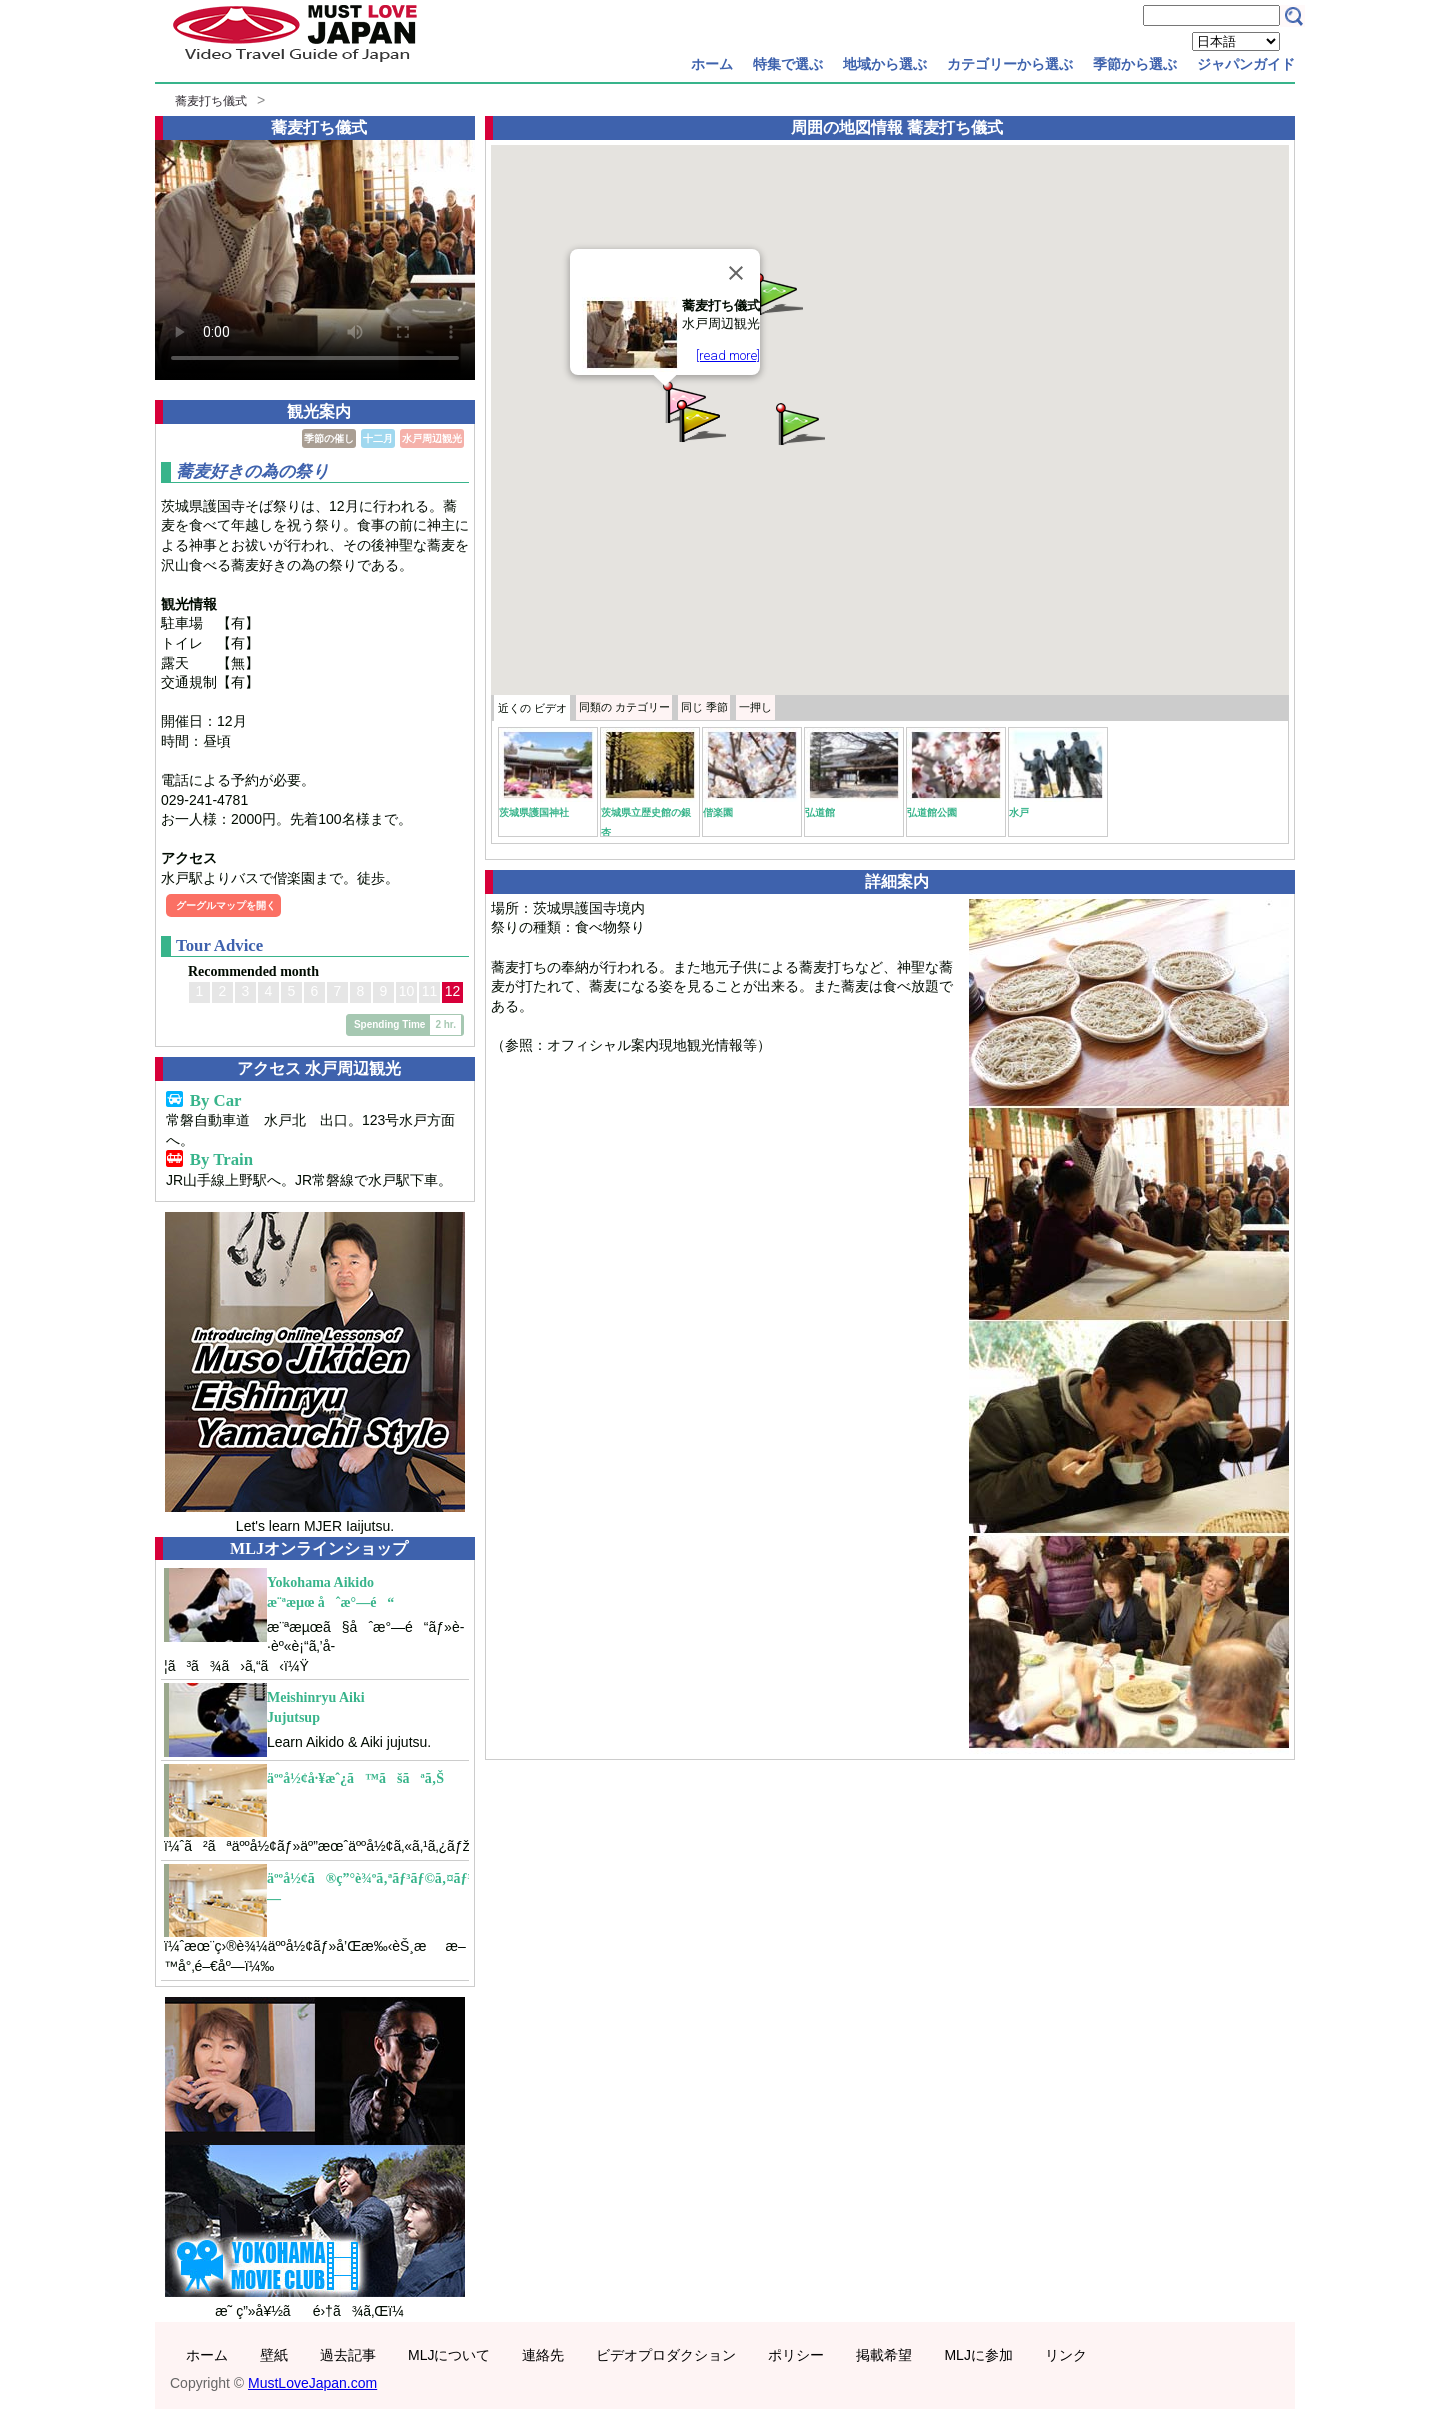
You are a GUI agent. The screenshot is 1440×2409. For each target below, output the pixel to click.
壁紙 (274, 2355)
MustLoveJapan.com (312, 2383)
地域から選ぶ (885, 64)
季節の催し (329, 438)
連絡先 (543, 2355)
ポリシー (796, 2355)
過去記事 (348, 2355)
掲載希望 (884, 2355)
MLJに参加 (978, 2355)
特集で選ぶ (788, 64)
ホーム (712, 64)
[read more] (728, 355)
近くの (532, 708)
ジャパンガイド (1246, 64)
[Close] (736, 273)
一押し (755, 707)
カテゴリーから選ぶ (1010, 64)
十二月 (378, 438)
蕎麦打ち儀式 (211, 101)
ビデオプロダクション (666, 2355)
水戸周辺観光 (432, 438)
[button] (799, 422)
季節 (704, 707)
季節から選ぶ (1135, 64)
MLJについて (449, 2355)
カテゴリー (624, 707)
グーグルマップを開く (226, 905)
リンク (1066, 2355)
